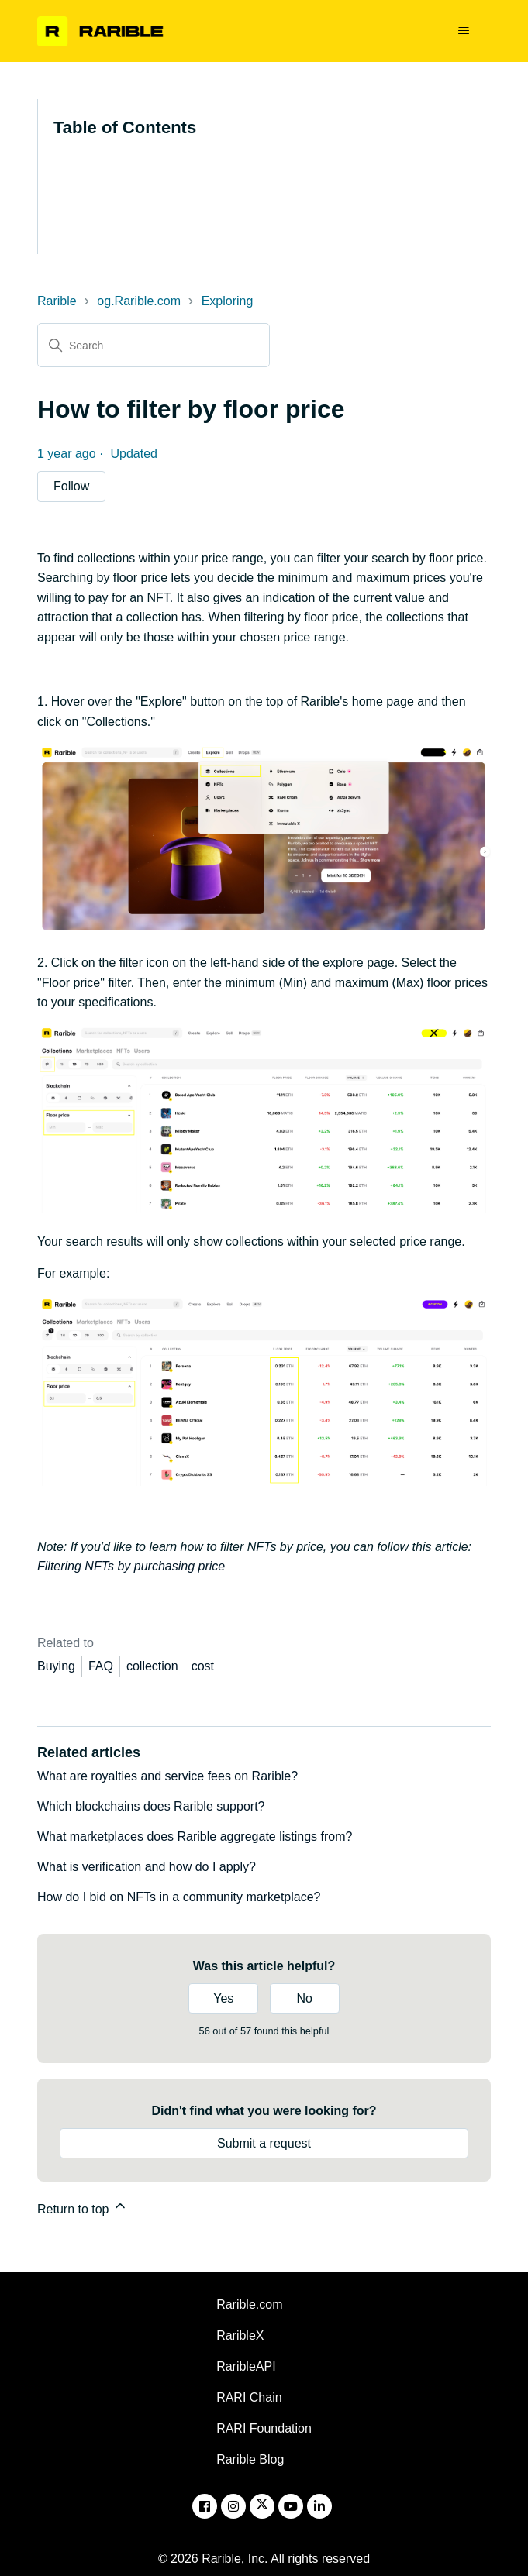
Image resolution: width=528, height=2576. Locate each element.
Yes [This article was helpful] (223, 1998)
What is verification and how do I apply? (146, 1866)
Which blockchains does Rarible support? (150, 1806)
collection (152, 1666)
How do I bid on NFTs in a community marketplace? (178, 1897)
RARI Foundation (264, 2428)
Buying (56, 1666)
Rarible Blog (250, 2459)
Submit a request (264, 2143)
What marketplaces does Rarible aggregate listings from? (194, 1836)
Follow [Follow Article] (71, 486)
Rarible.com (249, 2304)
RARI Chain (248, 2397)
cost (203, 1666)
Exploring (228, 301)
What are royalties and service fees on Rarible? (167, 1776)
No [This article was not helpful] (304, 1998)
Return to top (82, 2207)
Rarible (57, 301)
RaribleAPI (245, 2366)
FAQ (100, 1666)
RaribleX (240, 2335)
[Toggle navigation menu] (463, 31)
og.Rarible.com (139, 301)
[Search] (153, 345)
